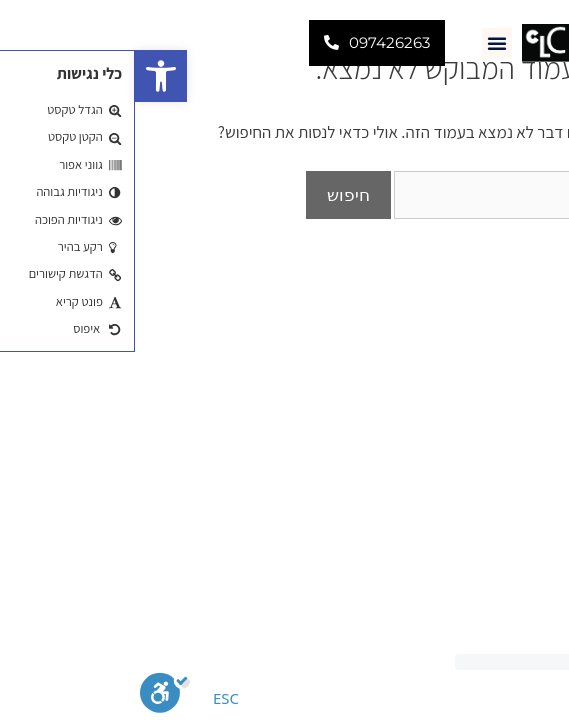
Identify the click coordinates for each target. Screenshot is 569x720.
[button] (26, 76)
